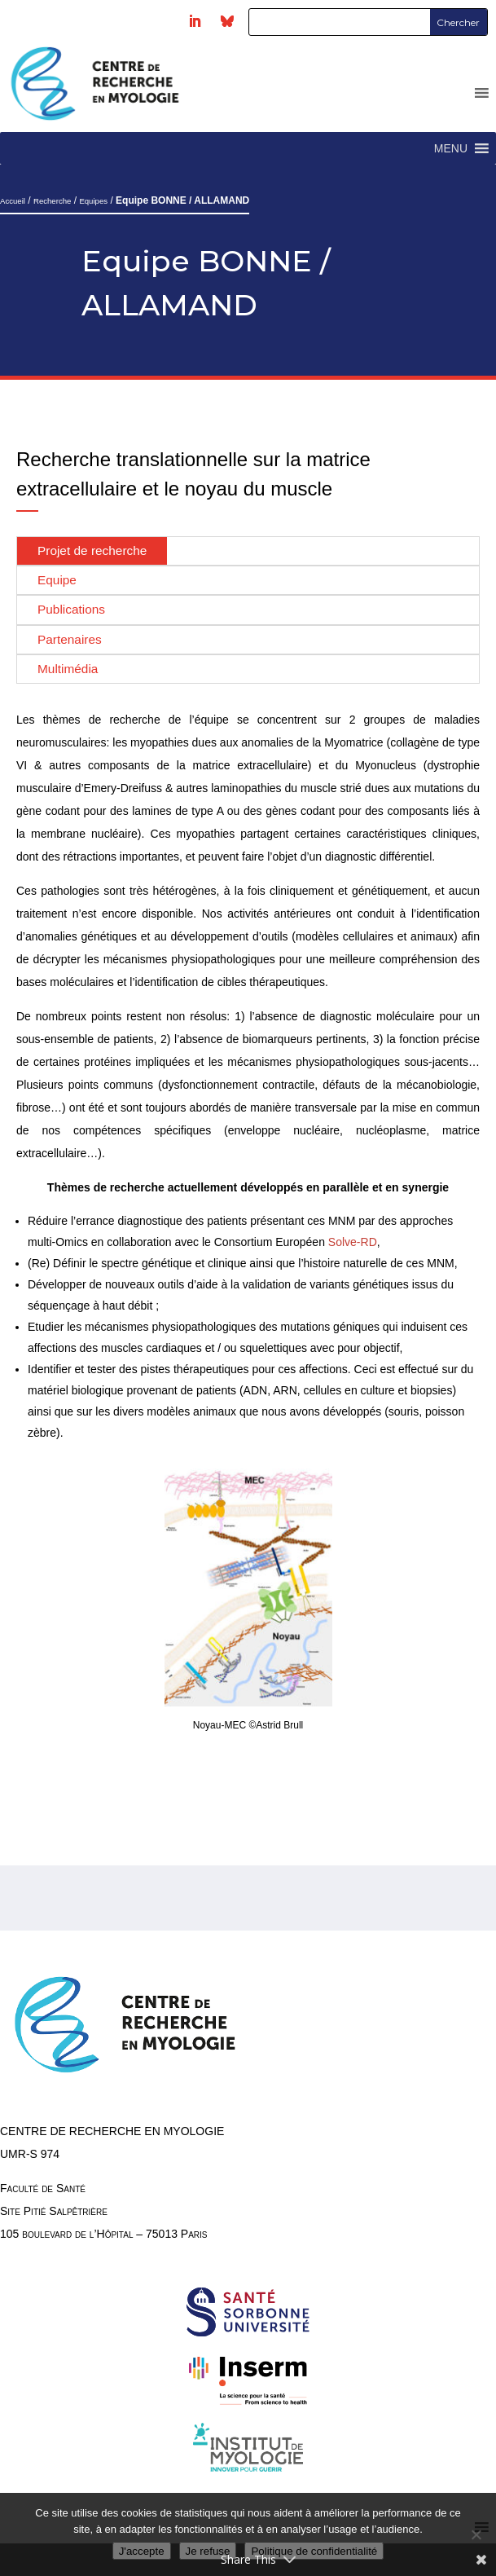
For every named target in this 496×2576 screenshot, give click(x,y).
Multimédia (67, 669)
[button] (450, 148)
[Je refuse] (475, 2534)
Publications (71, 609)
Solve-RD (352, 1241)
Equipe (57, 580)
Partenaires (69, 639)
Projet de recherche (92, 550)
